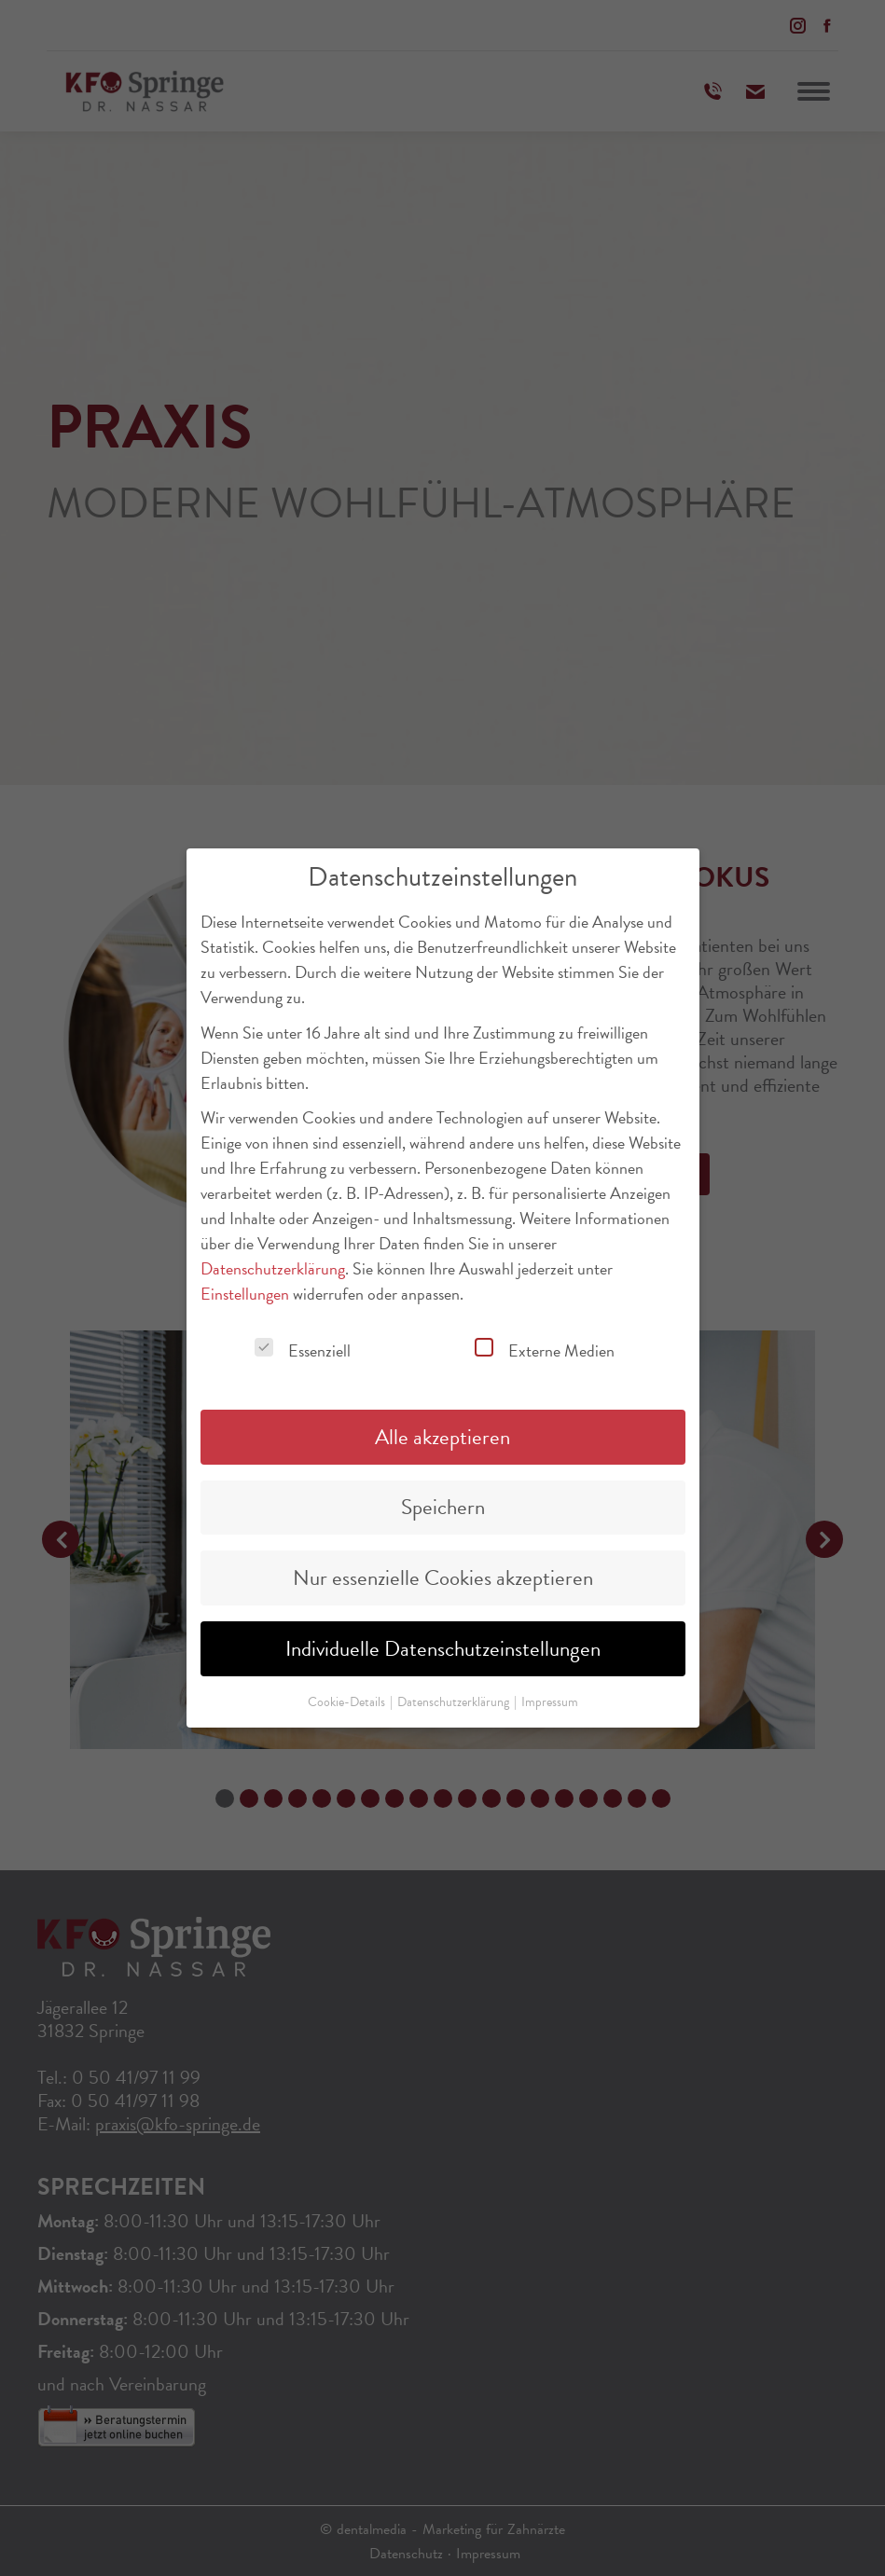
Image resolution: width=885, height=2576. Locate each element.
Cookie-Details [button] (348, 1697)
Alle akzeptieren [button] (442, 1431)
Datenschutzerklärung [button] (454, 1697)
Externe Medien (545, 1345)
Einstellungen (245, 1289)
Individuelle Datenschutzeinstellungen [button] (443, 1644)
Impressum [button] (549, 1697)
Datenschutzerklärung (273, 1263)
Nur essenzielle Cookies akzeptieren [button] (443, 1573)
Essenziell (303, 1345)
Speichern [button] (443, 1502)
